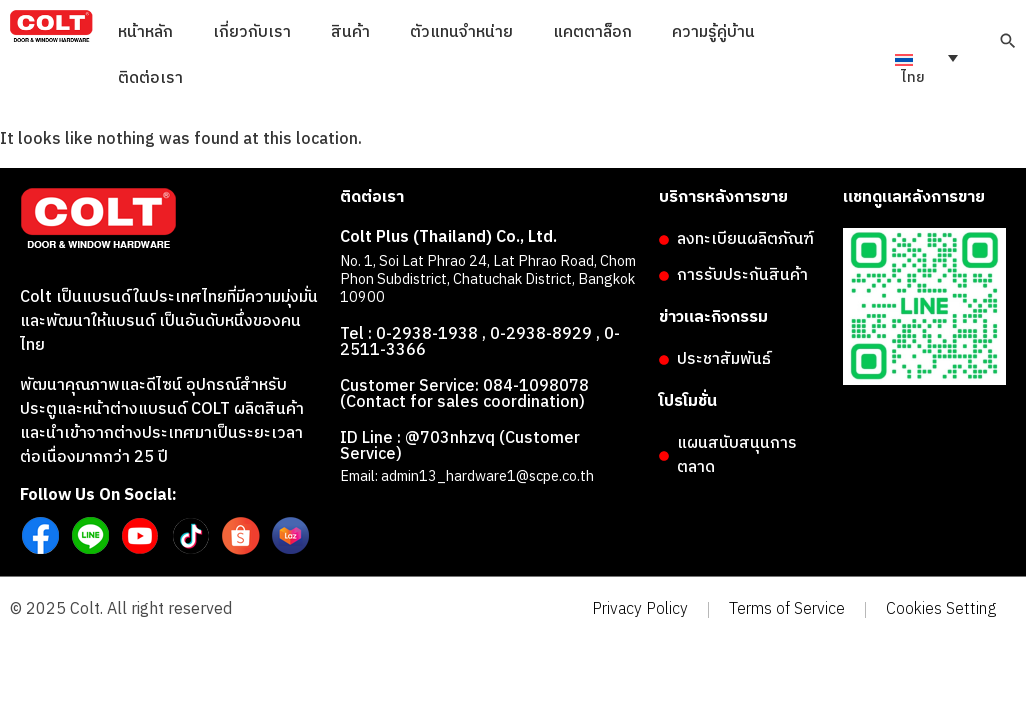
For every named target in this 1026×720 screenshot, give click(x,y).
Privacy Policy (640, 609)
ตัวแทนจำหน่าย (461, 32)
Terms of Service (787, 609)
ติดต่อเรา (150, 78)
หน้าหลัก (145, 32)
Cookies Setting (941, 609)
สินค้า (350, 32)
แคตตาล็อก (592, 32)
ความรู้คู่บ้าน (713, 32)
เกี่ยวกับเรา (252, 32)
